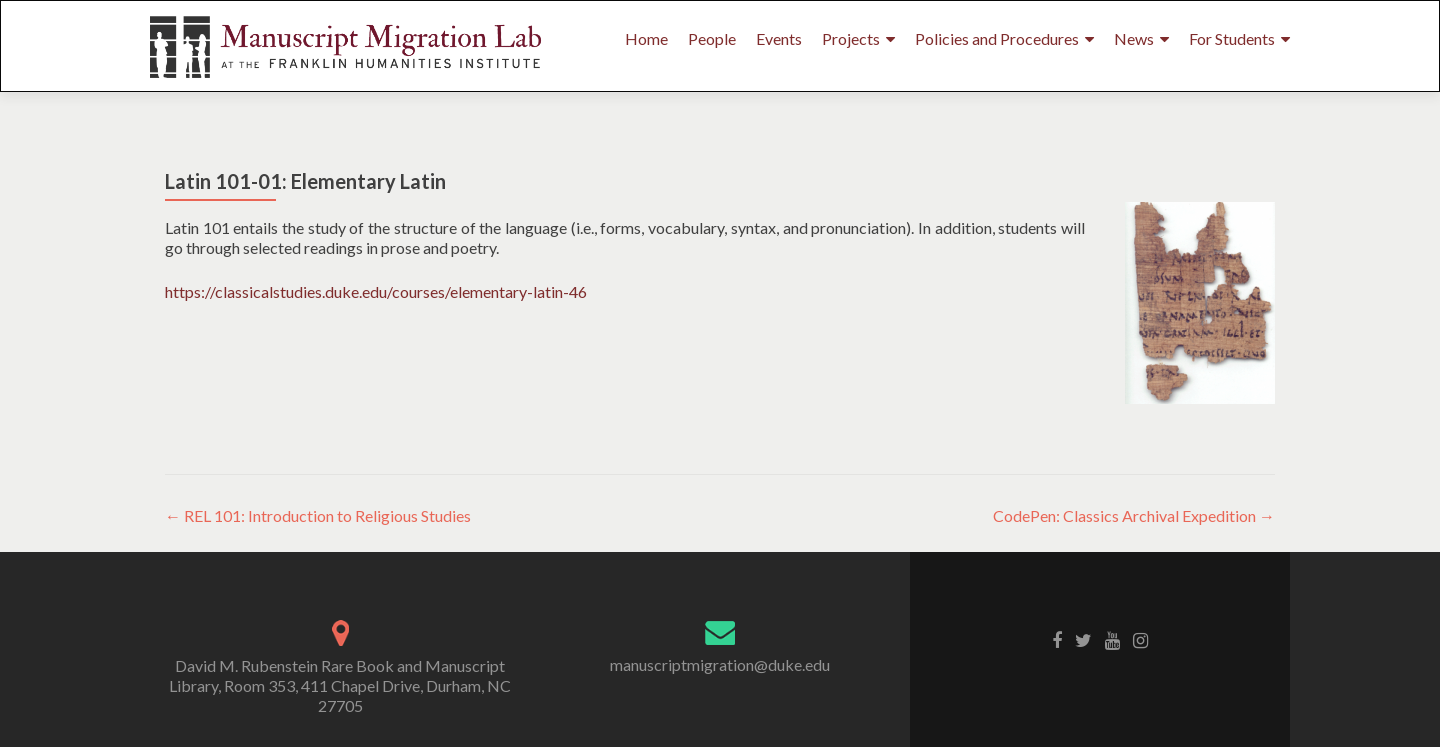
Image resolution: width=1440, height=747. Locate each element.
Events (779, 38)
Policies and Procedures (997, 38)
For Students (1232, 38)
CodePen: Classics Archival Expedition (1134, 515)
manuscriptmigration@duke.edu (720, 664)
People (712, 38)
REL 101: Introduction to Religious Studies (318, 515)
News (1134, 38)
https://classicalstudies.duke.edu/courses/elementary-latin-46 (376, 291)
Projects (851, 38)
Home (646, 38)
